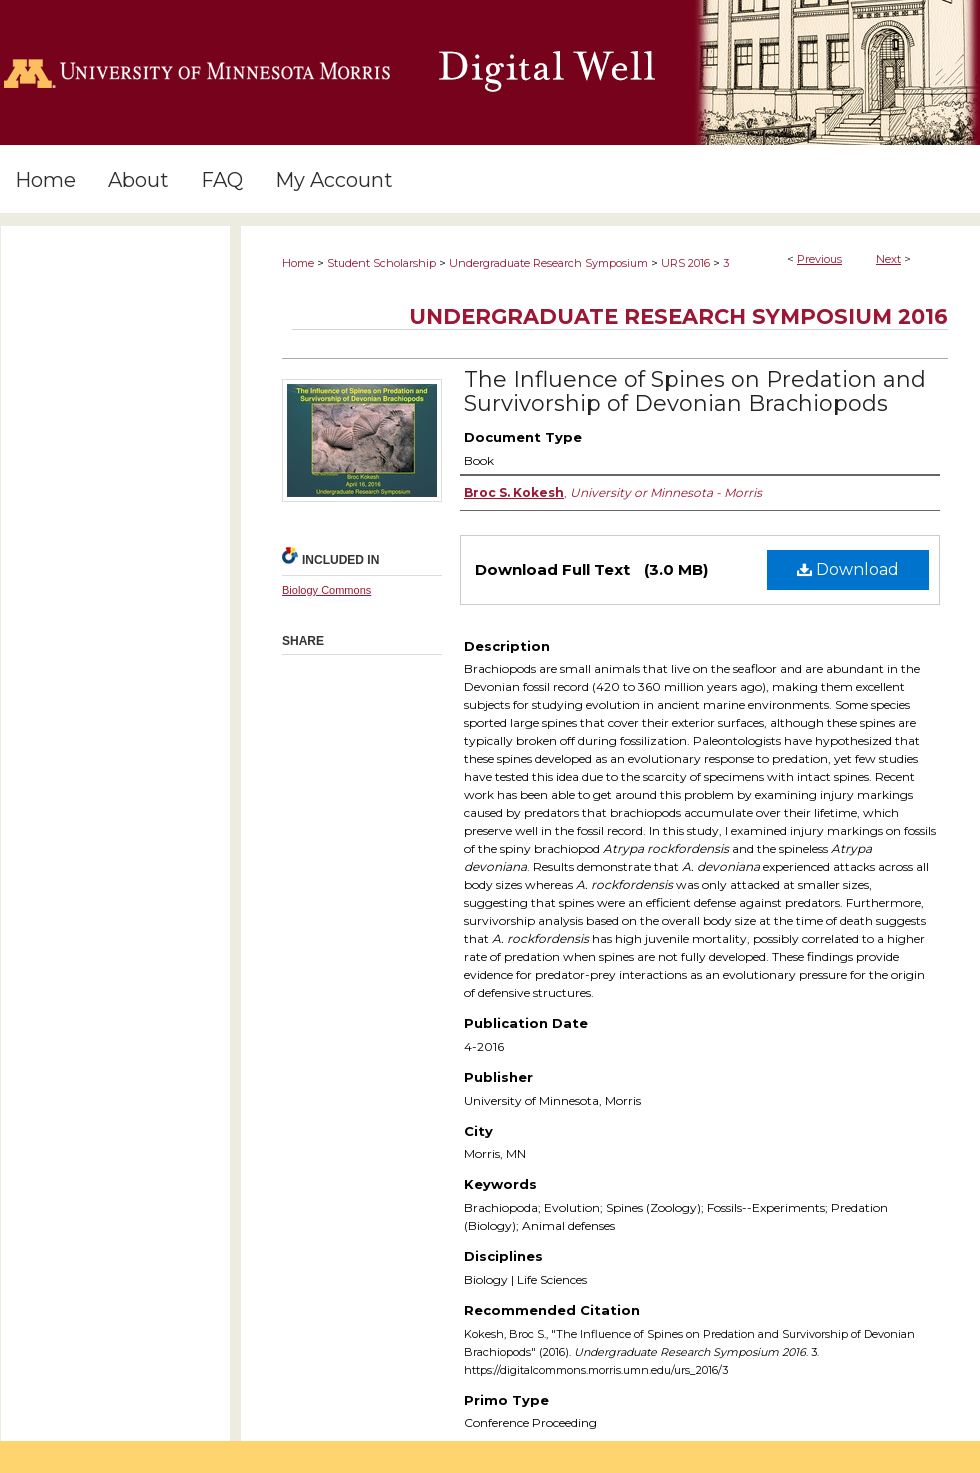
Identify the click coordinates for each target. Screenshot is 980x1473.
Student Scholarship (381, 263)
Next (888, 259)
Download (848, 569)
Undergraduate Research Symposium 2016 (678, 316)
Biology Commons (326, 590)
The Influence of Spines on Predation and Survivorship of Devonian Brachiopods (695, 391)
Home (298, 263)
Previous (819, 259)
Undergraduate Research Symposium (548, 263)
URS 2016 (685, 263)
